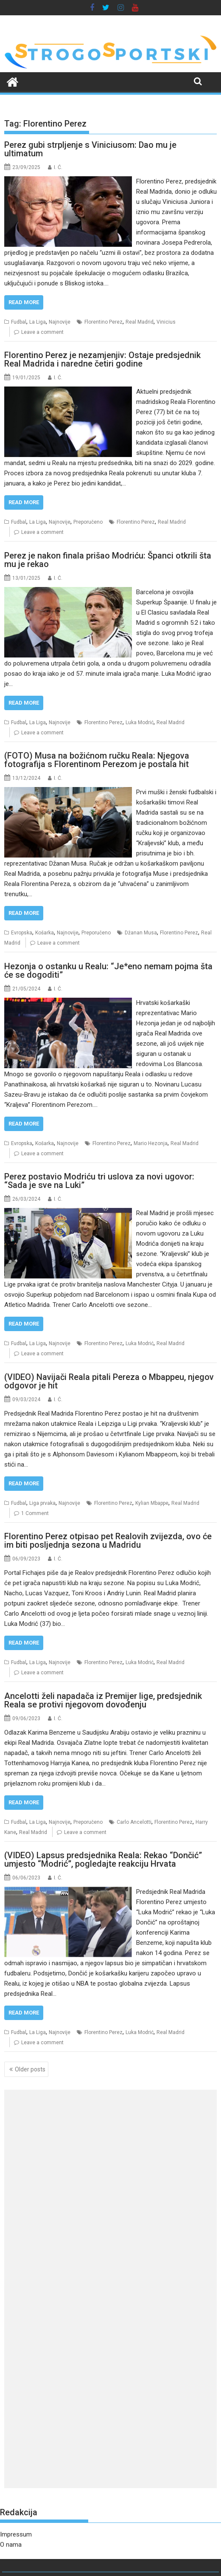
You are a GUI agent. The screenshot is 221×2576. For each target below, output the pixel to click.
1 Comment (35, 1513)
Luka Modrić (140, 722)
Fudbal (18, 322)
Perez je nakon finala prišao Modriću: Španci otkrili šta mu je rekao (107, 559)
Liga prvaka (42, 1503)
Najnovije (59, 322)
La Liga (37, 322)
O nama (11, 2544)
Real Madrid (140, 322)
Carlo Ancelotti (134, 1822)
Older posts (30, 2069)
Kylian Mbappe (151, 1503)
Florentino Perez (103, 322)
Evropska (21, 933)
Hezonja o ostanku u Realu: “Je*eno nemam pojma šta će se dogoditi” (108, 970)
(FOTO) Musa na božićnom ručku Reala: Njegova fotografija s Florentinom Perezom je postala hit (96, 760)
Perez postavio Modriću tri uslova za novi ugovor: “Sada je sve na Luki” (99, 1180)
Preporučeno (88, 522)
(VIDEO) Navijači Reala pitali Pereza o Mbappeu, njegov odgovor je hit (109, 1381)
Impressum (16, 2534)
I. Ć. (58, 167)
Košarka (44, 933)
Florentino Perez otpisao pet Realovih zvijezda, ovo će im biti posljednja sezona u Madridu (108, 1540)
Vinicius (166, 322)
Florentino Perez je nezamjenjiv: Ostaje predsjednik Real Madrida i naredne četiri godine (102, 359)
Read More (23, 302)
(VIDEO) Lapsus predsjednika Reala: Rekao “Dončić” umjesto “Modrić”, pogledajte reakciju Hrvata (103, 1859)
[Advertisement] (110, 2155)
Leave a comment (42, 332)
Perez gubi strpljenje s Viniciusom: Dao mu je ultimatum (90, 149)
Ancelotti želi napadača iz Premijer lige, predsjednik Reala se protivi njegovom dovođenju (103, 1700)
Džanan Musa (141, 933)
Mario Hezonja (151, 1143)
